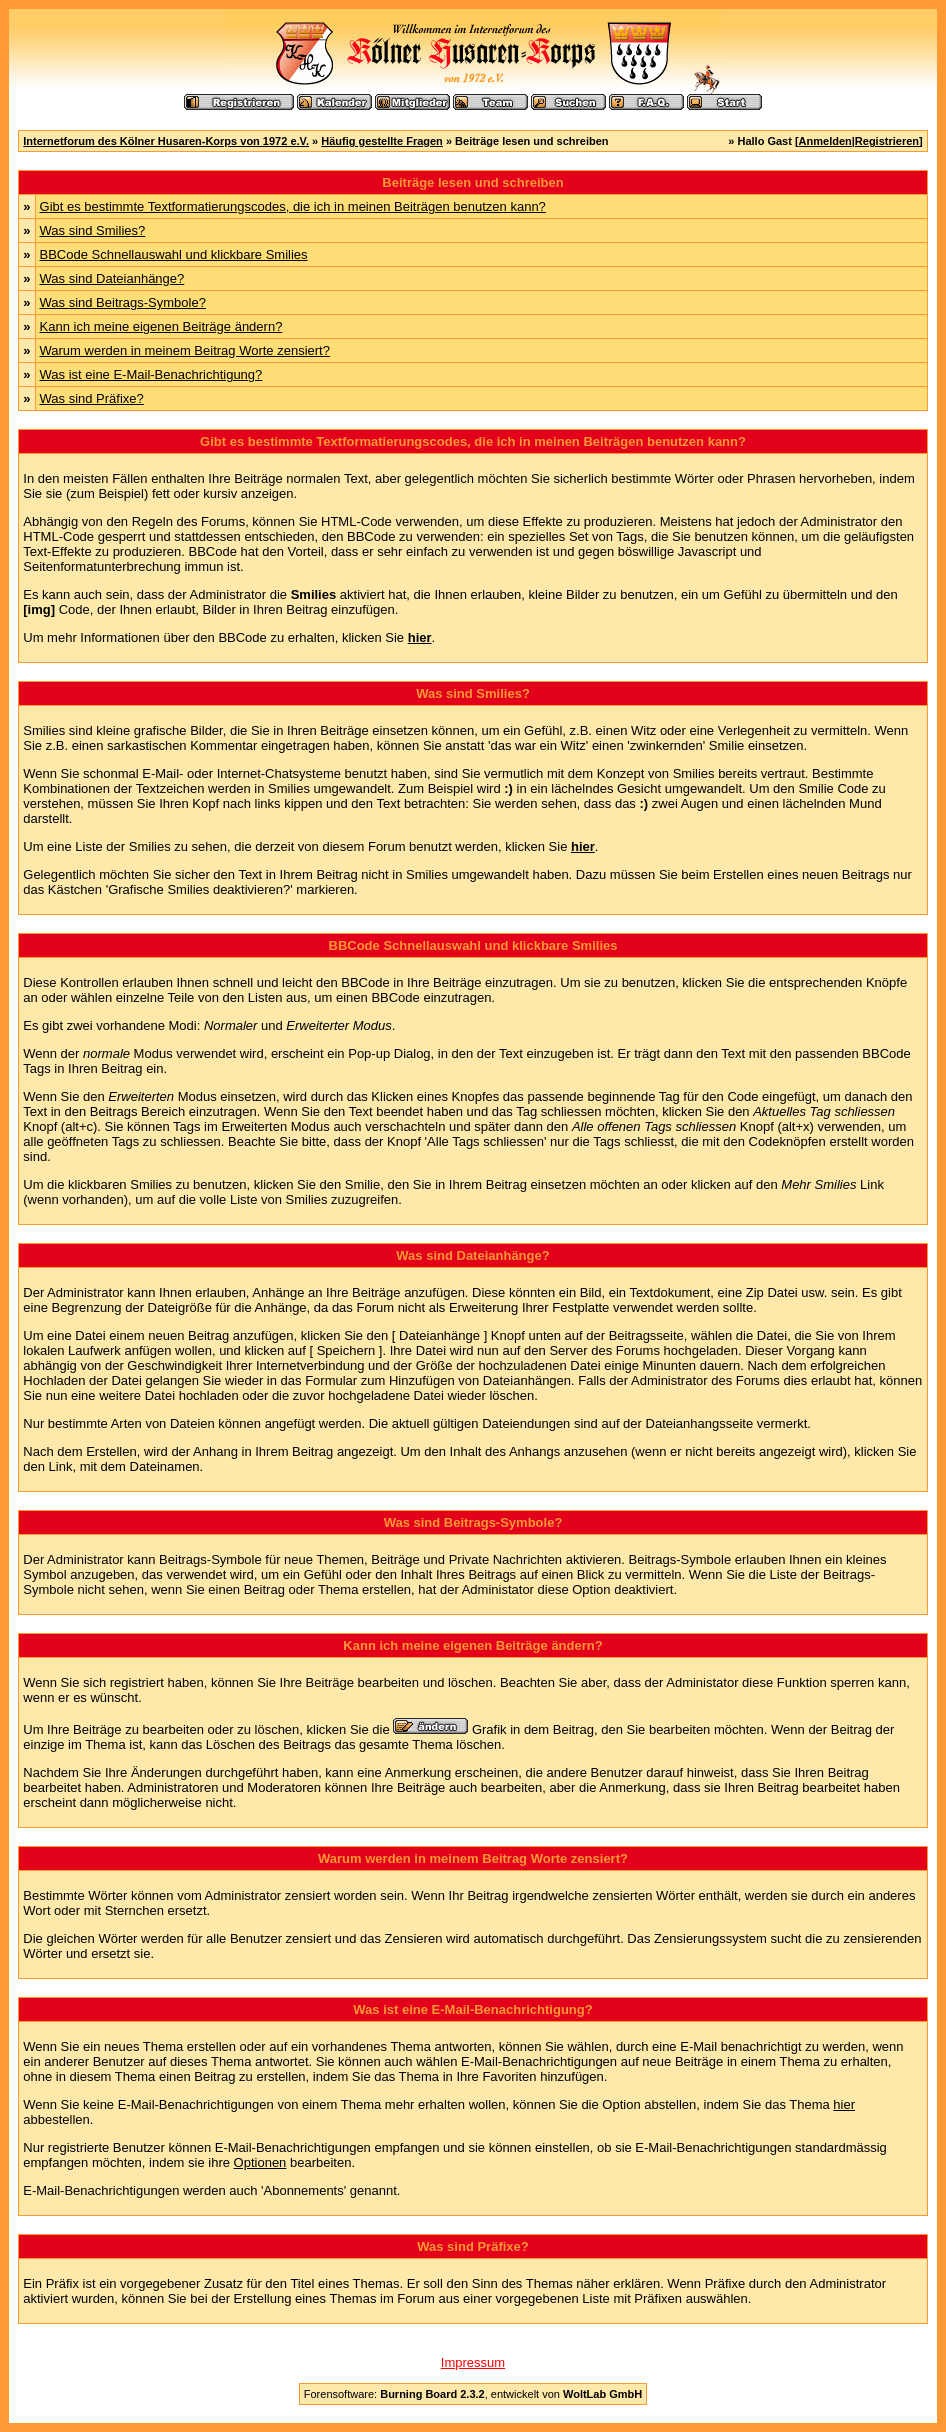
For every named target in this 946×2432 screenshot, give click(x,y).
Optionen (260, 2162)
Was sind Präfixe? (92, 398)
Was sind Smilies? (93, 230)
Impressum (473, 2362)
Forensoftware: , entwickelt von (473, 2394)
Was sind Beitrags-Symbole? (123, 302)
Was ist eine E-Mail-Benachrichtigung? (151, 374)
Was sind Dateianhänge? (112, 278)
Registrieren (887, 141)
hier (844, 2104)
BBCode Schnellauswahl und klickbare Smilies (174, 254)
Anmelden (825, 141)
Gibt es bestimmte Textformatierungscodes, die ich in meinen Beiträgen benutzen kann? (293, 206)
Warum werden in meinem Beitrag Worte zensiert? (185, 350)
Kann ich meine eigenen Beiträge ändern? (161, 326)
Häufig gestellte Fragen (382, 141)
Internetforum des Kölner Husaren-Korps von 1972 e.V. (166, 141)
